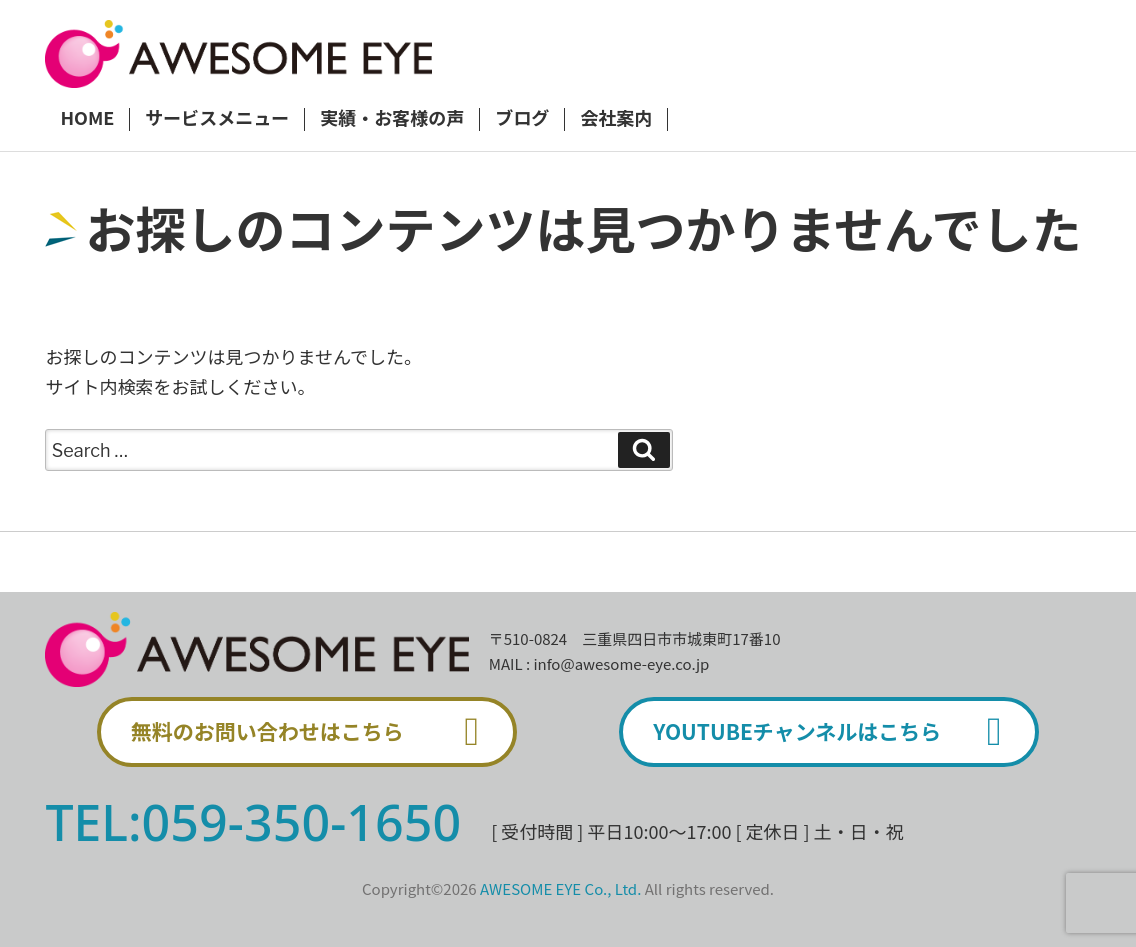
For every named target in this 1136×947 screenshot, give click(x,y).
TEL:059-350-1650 (253, 822)
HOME (87, 119)
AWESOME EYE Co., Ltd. (560, 888)
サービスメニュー (217, 119)
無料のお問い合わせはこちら (314, 732)
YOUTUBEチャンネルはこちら (836, 732)
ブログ (522, 119)
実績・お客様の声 (392, 119)
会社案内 (616, 119)
